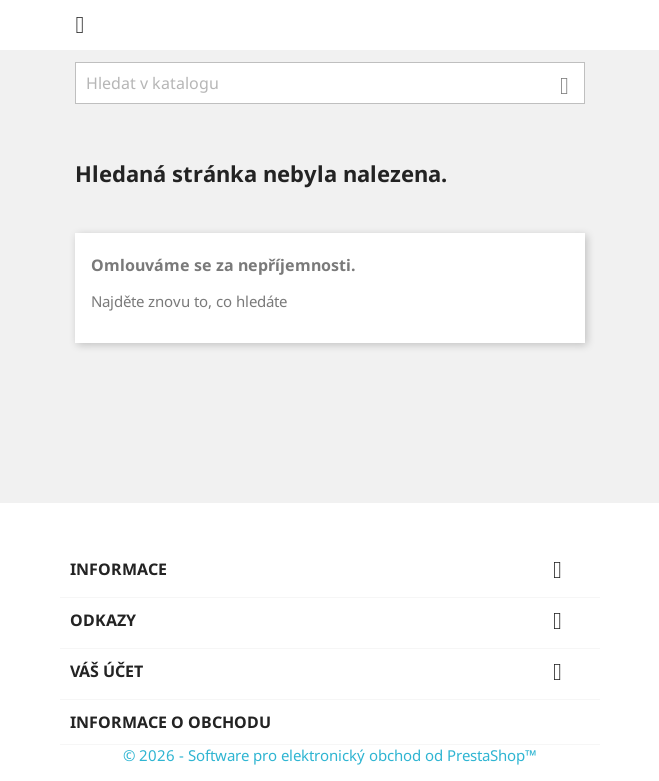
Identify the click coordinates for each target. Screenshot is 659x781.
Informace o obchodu (170, 722)
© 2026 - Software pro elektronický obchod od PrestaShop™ (330, 755)
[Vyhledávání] (330, 83)
